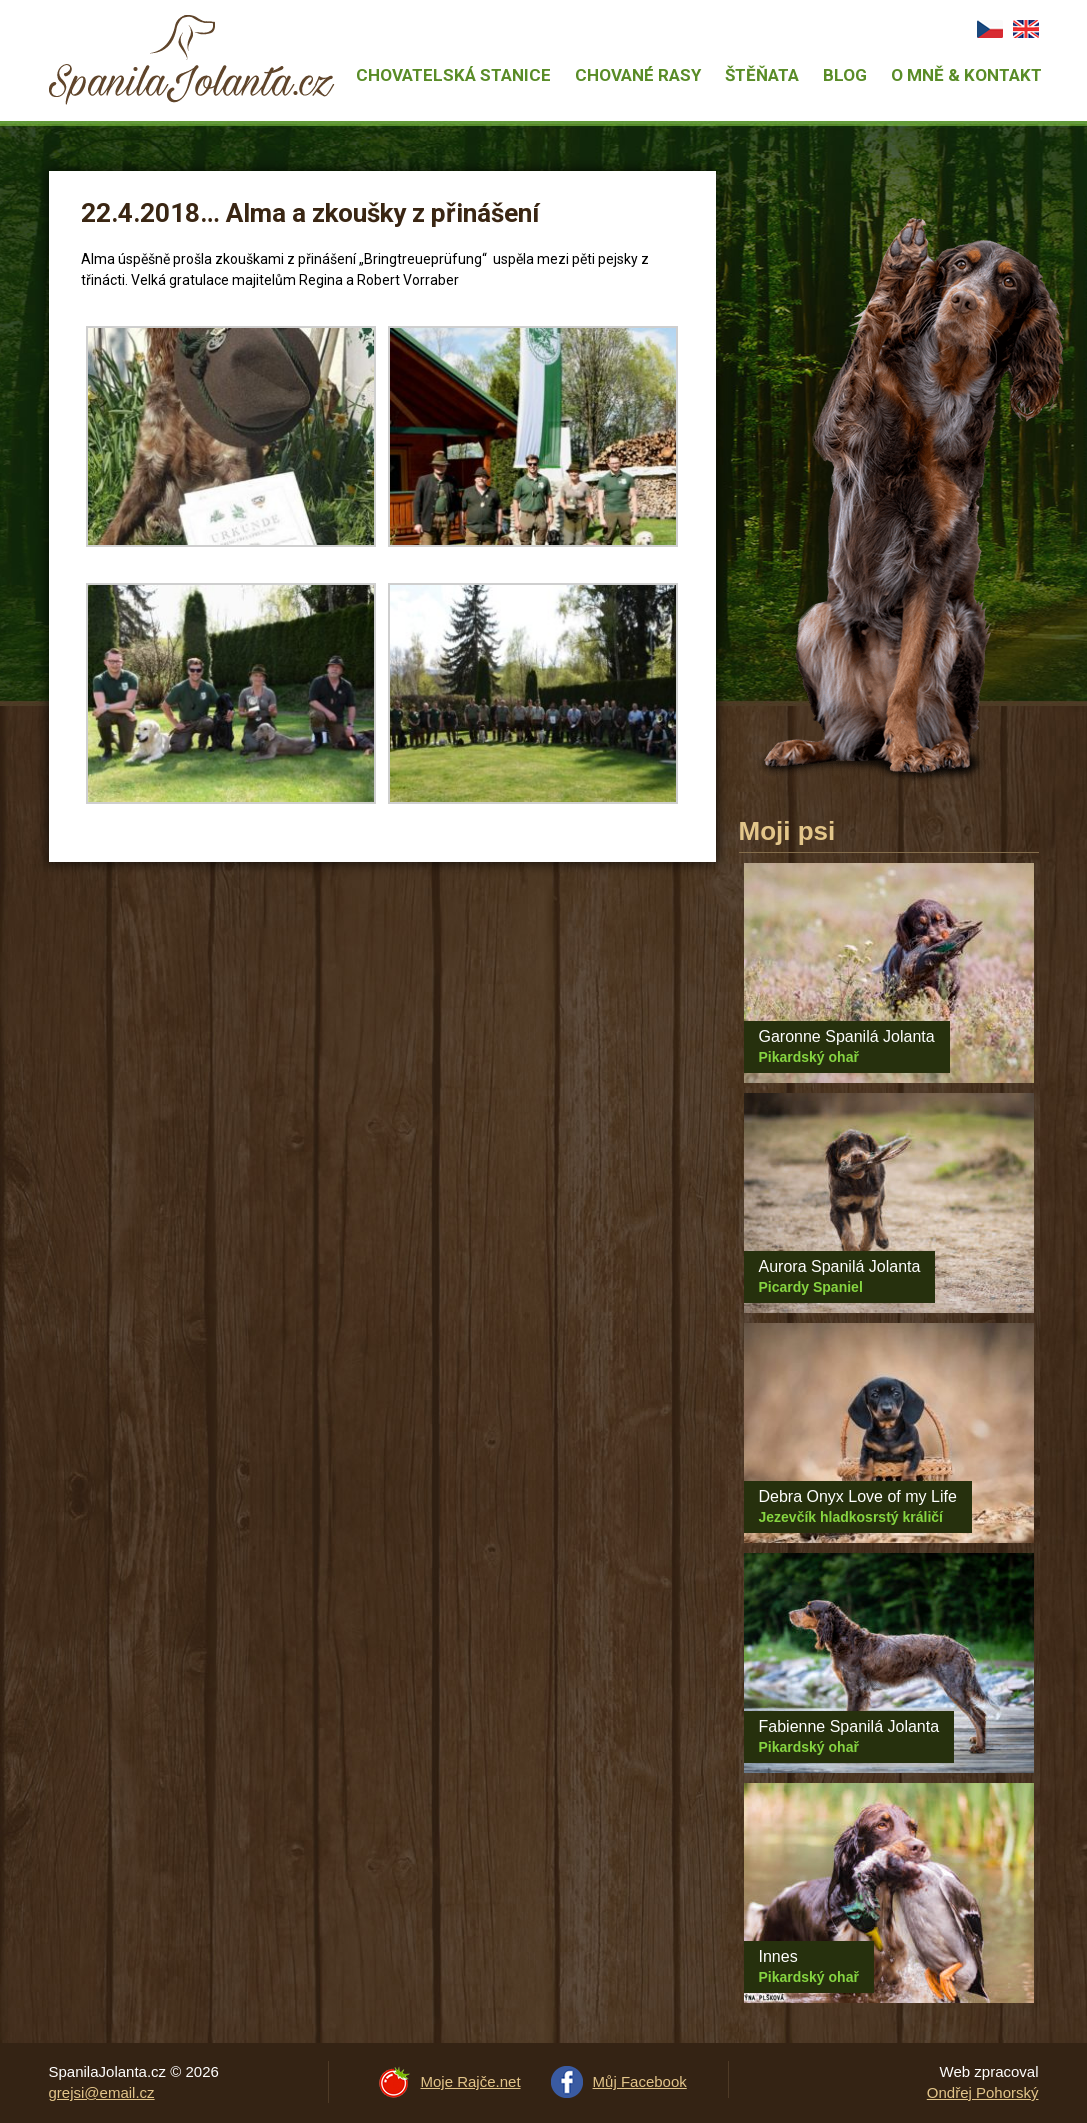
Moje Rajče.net (471, 2081)
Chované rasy (638, 75)
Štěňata (762, 75)
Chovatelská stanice (453, 75)
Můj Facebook (640, 2081)
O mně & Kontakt (966, 75)
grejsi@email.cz (102, 2092)
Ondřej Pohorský (983, 2092)
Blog (845, 75)
